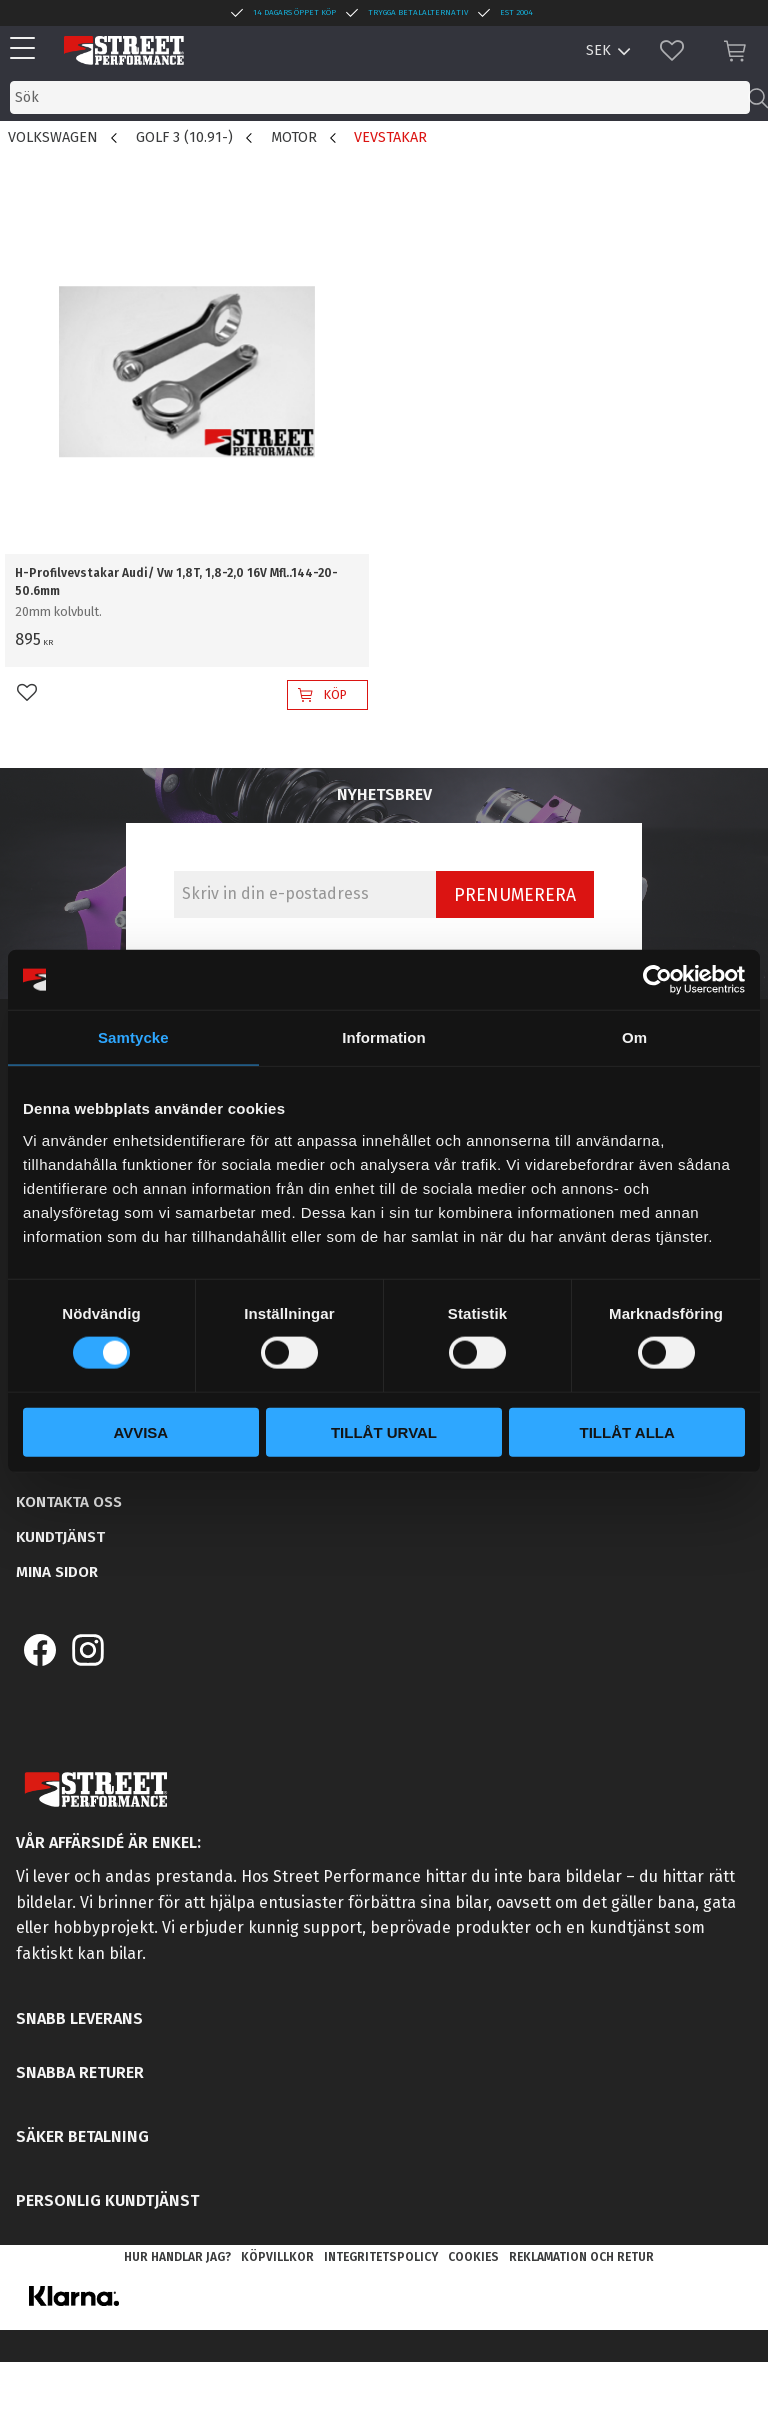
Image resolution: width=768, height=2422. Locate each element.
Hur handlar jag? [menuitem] (177, 2257)
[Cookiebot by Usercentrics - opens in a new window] (657, 980)
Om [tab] (634, 1037)
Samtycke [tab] (133, 1037)
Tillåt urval (384, 1431)
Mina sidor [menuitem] (57, 1572)
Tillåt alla (627, 1431)
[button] (27, 49)
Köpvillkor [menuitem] (277, 2257)
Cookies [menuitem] (473, 2257)
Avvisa (140, 1431)
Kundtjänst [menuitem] (60, 1537)
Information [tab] (384, 1037)
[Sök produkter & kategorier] (380, 97)
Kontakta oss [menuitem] (69, 1502)
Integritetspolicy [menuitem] (381, 2257)
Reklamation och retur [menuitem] (581, 2257)
